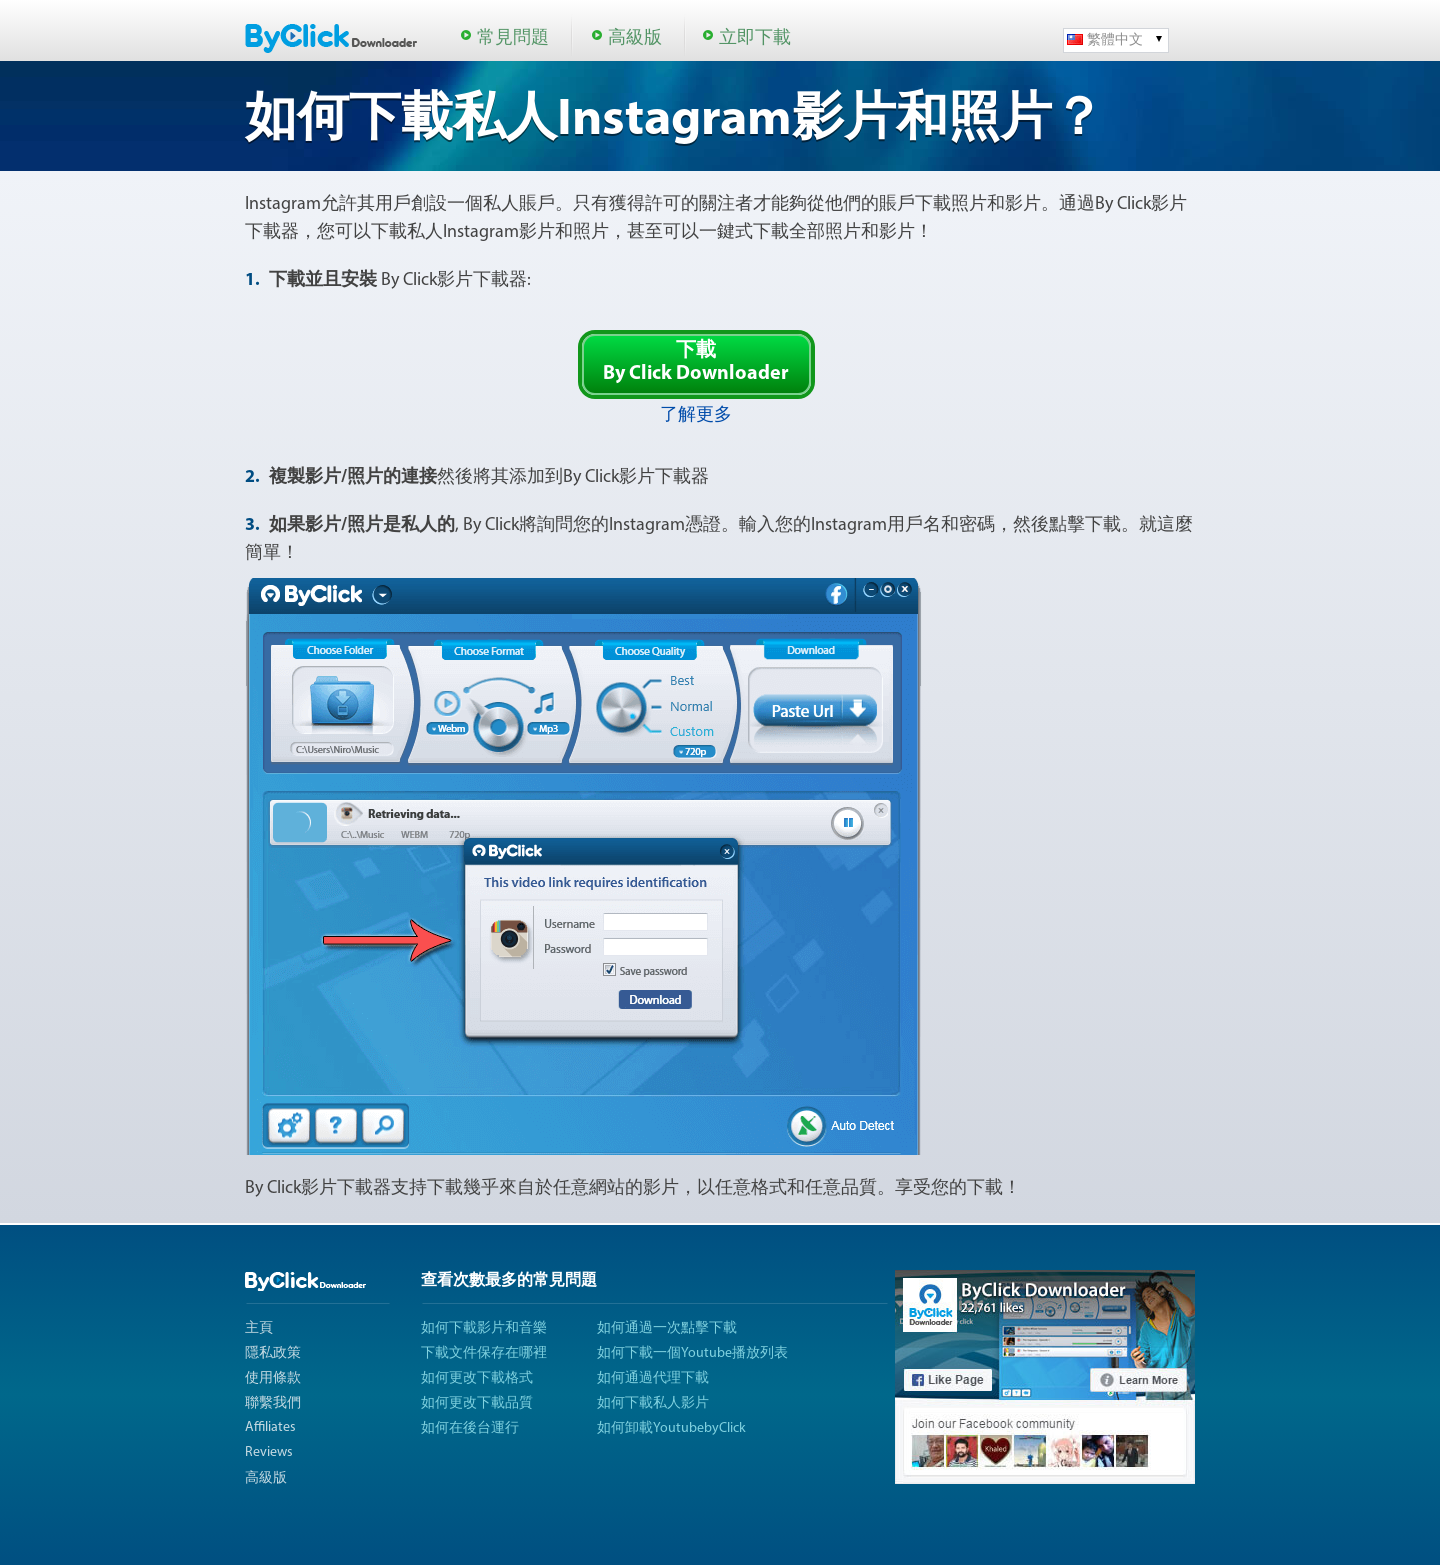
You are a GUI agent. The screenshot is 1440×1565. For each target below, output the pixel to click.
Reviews (269, 1452)
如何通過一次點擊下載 (667, 1328)
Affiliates (270, 1427)
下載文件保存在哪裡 (484, 1353)
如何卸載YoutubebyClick (671, 1428)
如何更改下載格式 (477, 1378)
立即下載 (755, 38)
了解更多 (696, 415)
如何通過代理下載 (653, 1378)
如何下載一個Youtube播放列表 (692, 1353)
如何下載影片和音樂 (484, 1328)
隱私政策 (273, 1353)
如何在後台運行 (470, 1428)
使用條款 (273, 1378)
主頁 (259, 1328)
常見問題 (513, 38)
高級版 (635, 38)
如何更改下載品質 (477, 1403)
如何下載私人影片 (653, 1403)
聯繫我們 (273, 1403)
